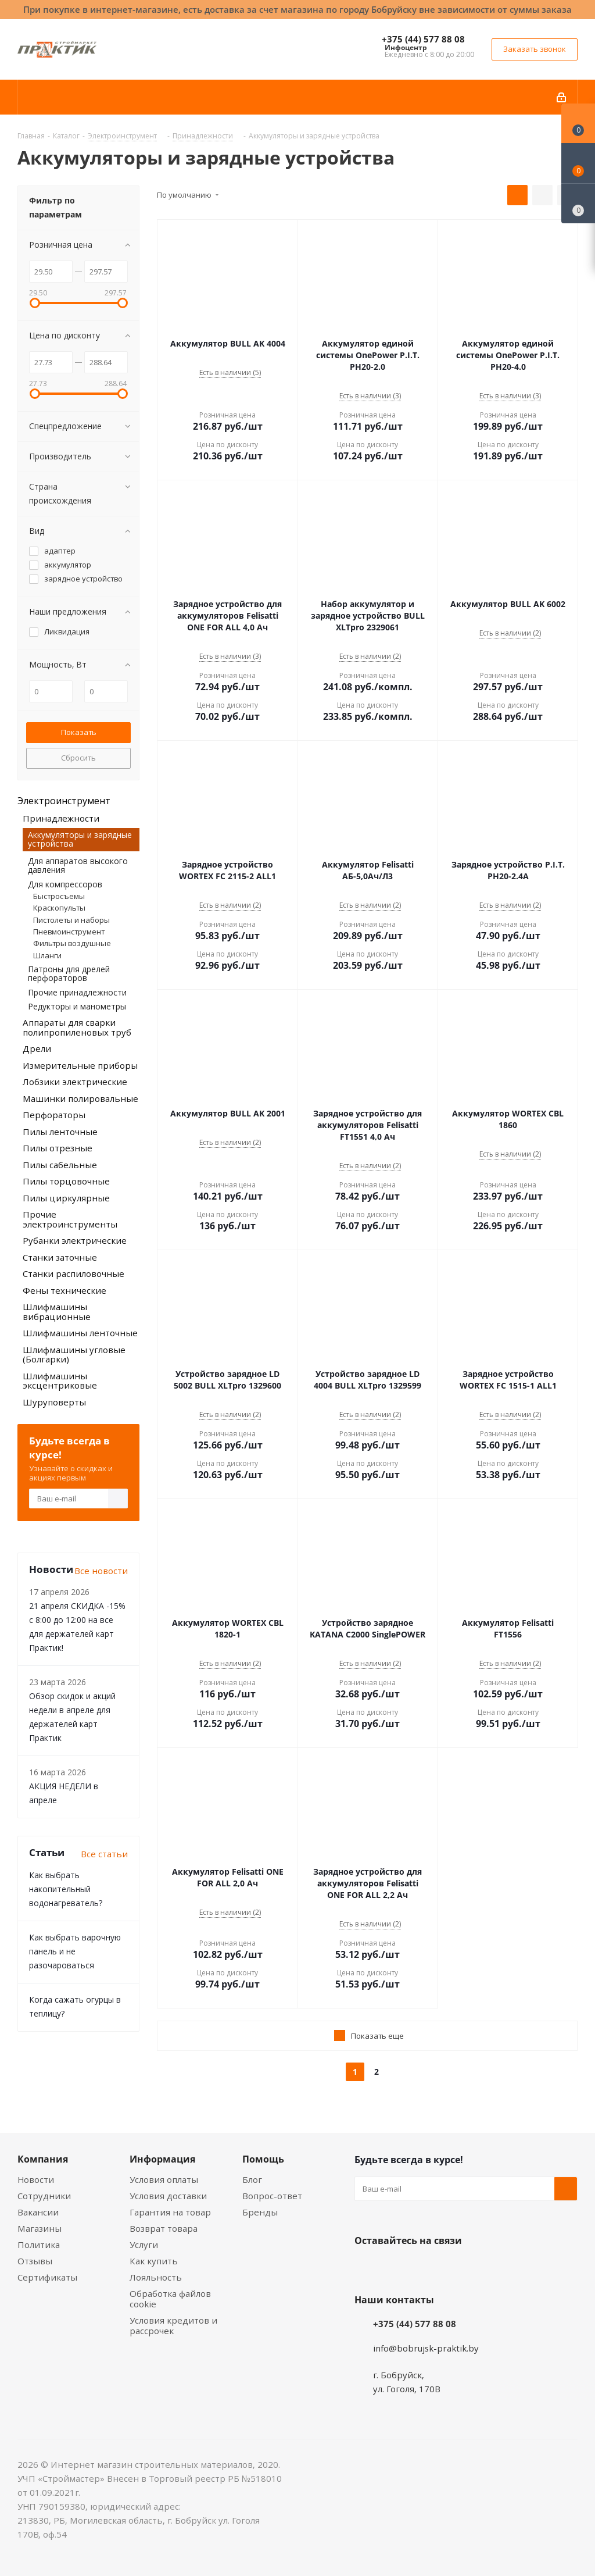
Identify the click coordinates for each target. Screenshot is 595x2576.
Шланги (47, 955)
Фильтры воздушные (72, 943)
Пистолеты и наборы (71, 920)
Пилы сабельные (60, 1165)
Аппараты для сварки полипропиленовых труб (77, 1027)
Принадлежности (61, 818)
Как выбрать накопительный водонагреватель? (65, 1888)
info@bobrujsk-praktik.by (426, 2348)
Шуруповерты (54, 1402)
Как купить (154, 2261)
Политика (38, 2244)
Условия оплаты (164, 2179)
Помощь (263, 2159)
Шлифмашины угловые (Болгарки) (74, 1354)
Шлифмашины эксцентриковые (60, 1381)
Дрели (37, 1048)
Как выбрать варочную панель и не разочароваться (75, 1951)
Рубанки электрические (75, 1240)
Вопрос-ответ (272, 2196)
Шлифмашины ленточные (80, 1333)
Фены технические (64, 1290)
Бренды (260, 2212)
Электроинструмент (63, 800)
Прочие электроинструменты (70, 1219)
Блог (252, 2179)
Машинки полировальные (80, 1098)
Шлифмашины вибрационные (57, 1311)
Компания (42, 2159)
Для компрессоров (65, 884)
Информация (162, 2159)
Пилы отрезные (57, 1148)
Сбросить (78, 757)
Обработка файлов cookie (170, 2299)
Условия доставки (168, 2196)
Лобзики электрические (75, 1081)
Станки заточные (60, 1257)
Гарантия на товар (170, 2212)
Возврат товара (164, 2228)
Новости (35, 2179)
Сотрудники (44, 2196)
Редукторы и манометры (77, 1006)
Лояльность (156, 2277)
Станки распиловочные (73, 1273)
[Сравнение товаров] (578, 203)
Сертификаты (47, 2277)
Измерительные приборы (80, 1065)
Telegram (453, 2267)
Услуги (144, 2244)
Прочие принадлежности (77, 992)
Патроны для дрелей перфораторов (69, 973)
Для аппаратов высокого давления (78, 865)
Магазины (39, 2228)
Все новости (101, 1570)
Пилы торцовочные (66, 1181)
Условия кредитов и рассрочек (173, 2325)
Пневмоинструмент (69, 931)
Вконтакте (366, 2267)
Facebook (395, 2267)
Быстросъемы (59, 896)
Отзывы (34, 2261)
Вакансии (38, 2212)
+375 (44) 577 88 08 (423, 39)
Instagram (424, 2267)
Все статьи (104, 1854)
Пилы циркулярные (66, 1198)
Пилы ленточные (60, 1131)
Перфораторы (54, 1115)
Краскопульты (59, 907)
